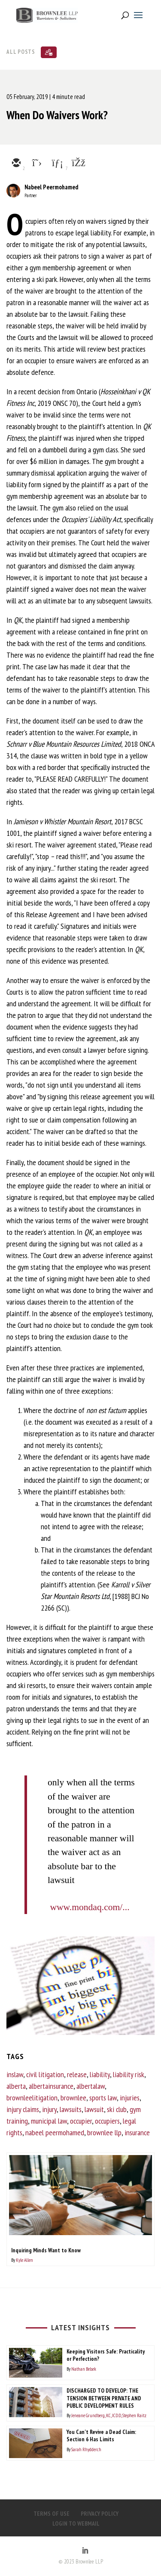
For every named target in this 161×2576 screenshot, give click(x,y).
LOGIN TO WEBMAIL (76, 2523)
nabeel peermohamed (54, 2132)
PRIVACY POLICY (99, 2513)
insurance (137, 2132)
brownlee (73, 2098)
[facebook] (78, 164)
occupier (81, 2121)
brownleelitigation (32, 2098)
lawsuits (71, 2109)
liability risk (128, 2074)
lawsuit (94, 2109)
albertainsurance (51, 2086)
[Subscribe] (49, 52)
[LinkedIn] (85, 2551)
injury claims (22, 2109)
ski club (117, 2109)
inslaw (14, 2074)
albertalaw (90, 2086)
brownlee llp (104, 2132)
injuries (130, 2098)
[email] (16, 164)
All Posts (20, 51)
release (77, 2074)
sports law (103, 2098)
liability (100, 2074)
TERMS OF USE (51, 2513)
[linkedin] (57, 164)
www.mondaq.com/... (89, 1907)
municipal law (49, 2121)
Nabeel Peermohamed (51, 187)
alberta (16, 2086)
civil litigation (45, 2074)
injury (49, 2109)
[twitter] (36, 164)
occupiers (107, 2121)
